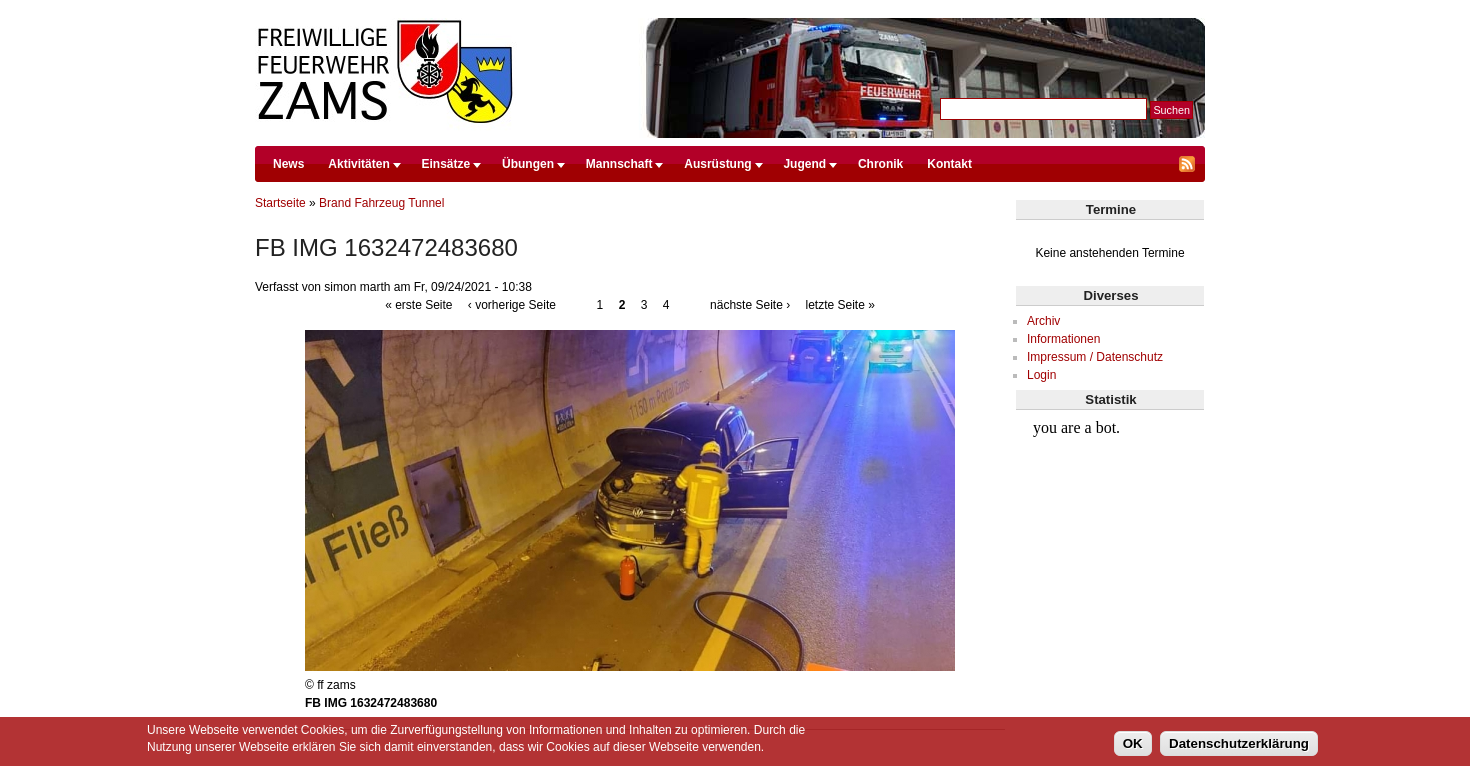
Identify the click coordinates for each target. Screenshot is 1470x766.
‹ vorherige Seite (512, 305)
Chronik (880, 164)
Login (1041, 375)
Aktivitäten (358, 164)
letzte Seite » (839, 305)
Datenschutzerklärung (1239, 743)
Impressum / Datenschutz (1095, 357)
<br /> (1110, 486)
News (288, 164)
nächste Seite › (750, 305)
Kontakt (949, 164)
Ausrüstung (717, 164)
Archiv (1043, 321)
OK (1133, 743)
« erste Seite (418, 305)
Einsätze (446, 164)
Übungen (528, 164)
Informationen (1063, 339)
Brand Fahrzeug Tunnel (381, 203)
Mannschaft (619, 164)
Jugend (804, 164)
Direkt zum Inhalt (730, 9)
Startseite (280, 203)
